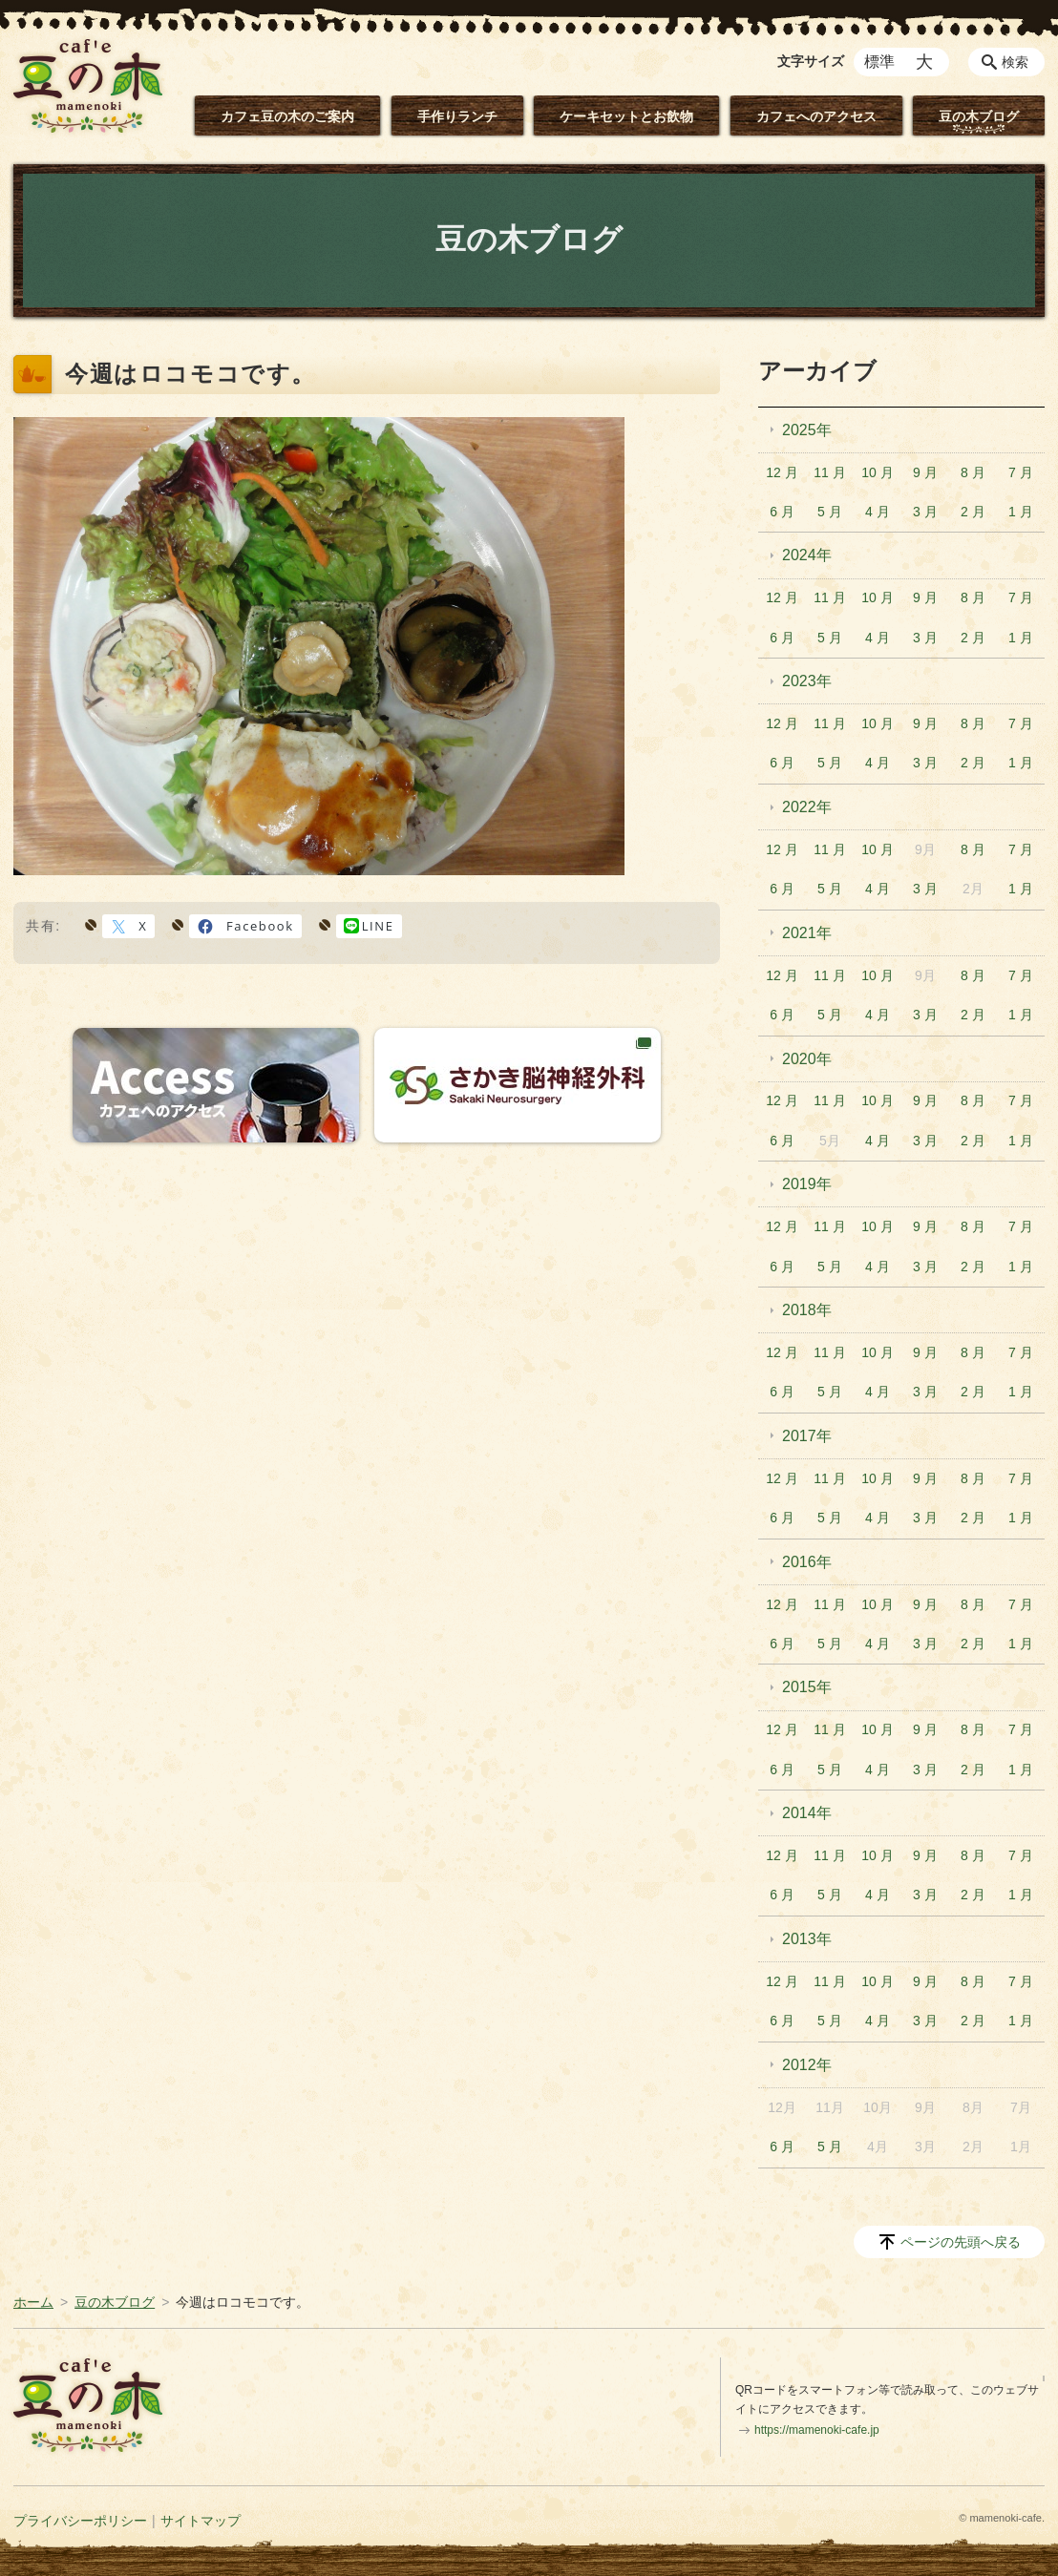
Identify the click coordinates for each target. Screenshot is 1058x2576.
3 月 (925, 511)
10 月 (877, 472)
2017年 (807, 1436)
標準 (879, 61)
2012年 (807, 2065)
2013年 (807, 1939)
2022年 (807, 807)
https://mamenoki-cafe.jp (816, 2430)
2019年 (807, 1184)
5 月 (829, 511)
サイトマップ (200, 2520)
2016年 (807, 1562)
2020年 (807, 1059)
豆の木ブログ (979, 116)
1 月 (1020, 511)
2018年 (807, 1310)
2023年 (807, 681)
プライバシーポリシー (80, 2520)
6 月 (782, 511)
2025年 (807, 430)
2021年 (807, 933)
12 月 (781, 472)
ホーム (33, 2302)
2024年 (807, 555)
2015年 (807, 1687)
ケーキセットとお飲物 (626, 116)
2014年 (807, 1813)
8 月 (973, 472)
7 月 (1020, 472)
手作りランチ (457, 116)
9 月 (925, 472)
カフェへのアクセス (816, 116)
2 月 (973, 511)
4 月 (877, 511)
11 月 (829, 472)
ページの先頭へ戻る (960, 2242)
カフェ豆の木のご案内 (287, 116)
